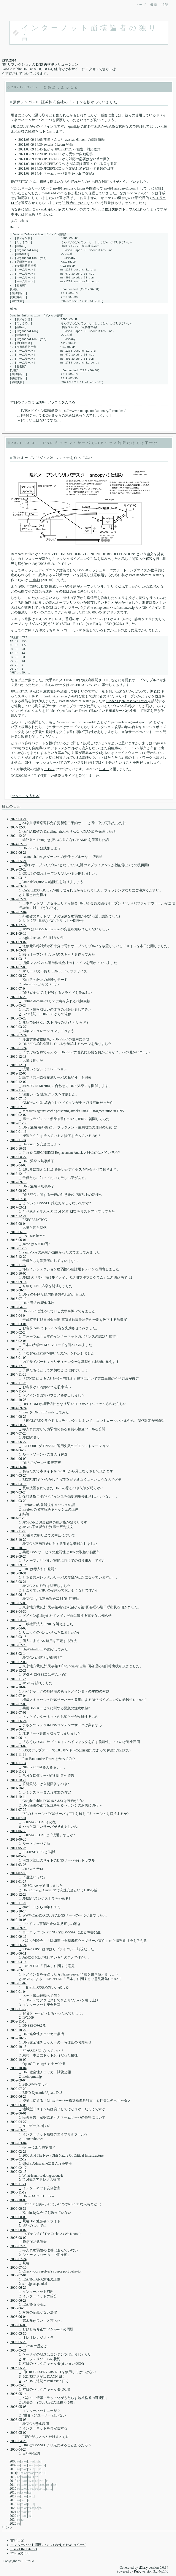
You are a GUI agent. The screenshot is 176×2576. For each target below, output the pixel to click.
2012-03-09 (18, 1746)
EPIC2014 (9, 60)
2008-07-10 (18, 2267)
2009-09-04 (18, 2080)
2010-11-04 (18, 1903)
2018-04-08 (18, 1165)
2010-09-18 (18, 1936)
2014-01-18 (18, 1518)
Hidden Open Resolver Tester (127, 701)
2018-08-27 (18, 1157)
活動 (21, 591)
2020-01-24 (18, 1048)
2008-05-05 (18, 2406)
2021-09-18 (18, 933)
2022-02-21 (18, 899)
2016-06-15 (18, 1232)
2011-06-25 (18, 1839)
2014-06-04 (18, 1467)
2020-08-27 (18, 975)
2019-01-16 (18, 1131)
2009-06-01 (18, 2113)
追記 (164, 4)
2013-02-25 (18, 1645)
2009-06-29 (18, 2096)
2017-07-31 (18, 1199)
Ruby (137, 2571)
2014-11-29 (18, 1374)
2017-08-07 (18, 1190)
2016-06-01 (18, 1240)
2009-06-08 (18, 2105)
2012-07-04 (18, 1695)
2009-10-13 (18, 2046)
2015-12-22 (18, 1256)
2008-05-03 (18, 2419)
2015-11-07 (18, 1265)
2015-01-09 (18, 1357)
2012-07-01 (18, 1712)
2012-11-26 (18, 1679)
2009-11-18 (18, 2021)
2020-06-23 (18, 997)
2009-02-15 (18, 2171)
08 (33, 2461)
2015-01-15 (18, 1349)
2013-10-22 (18, 1539)
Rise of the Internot (23, 2549)
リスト (104, 769)
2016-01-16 (18, 1248)
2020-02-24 (18, 1035)
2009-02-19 (18, 2159)
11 (40, 2461)
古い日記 (17, 2540)
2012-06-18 (18, 1729)
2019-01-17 (18, 1123)
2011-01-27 (18, 1881)
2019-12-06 (18, 1073)
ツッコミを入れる (61, 402)
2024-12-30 (18, 827)
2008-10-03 (18, 2200)
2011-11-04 (18, 1763)
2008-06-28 (18, 2287)
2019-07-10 (18, 1098)
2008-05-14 (18, 2394)
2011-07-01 (18, 1818)
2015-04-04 (18, 1315)
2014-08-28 (18, 1416)
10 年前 (34, 580)
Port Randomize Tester (52, 696)
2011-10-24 (18, 1780)
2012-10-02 (18, 1687)
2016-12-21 (18, 1216)
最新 (153, 4)
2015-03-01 (18, 1324)
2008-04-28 (18, 2441)
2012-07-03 (18, 1704)
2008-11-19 (18, 2192)
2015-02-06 (18, 1341)
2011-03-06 (18, 1864)
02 (18, 2465)
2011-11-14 (18, 1754)
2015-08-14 (18, 1290)
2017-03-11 (18, 1207)
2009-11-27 (18, 2009)
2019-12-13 (18, 1056)
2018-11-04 (18, 1140)
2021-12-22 (18, 925)
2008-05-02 (18, 2432)
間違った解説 (142, 559)
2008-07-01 (18, 2275)
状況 (121, 586)
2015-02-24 (18, 1332)
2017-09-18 (18, 1182)
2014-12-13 (18, 1366)
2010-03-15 (18, 1970)
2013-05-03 (18, 1603)
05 (22, 2461)
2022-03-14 (18, 886)
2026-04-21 (18, 819)
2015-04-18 (18, 1307)
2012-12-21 (18, 1670)
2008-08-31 (18, 2208)
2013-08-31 (18, 1573)
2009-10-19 (18, 2038)
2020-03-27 (18, 1027)
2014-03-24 (18, 1492)
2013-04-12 (18, 1620)
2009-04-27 (18, 2122)
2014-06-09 (18, 1458)
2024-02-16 (18, 844)
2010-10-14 (18, 1911)
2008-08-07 (18, 2230)
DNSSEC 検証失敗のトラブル (113, 209)
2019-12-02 (18, 1082)
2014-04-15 (18, 1484)
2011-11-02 (18, 1771)
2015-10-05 (18, 1273)
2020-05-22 (18, 1018)
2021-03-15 (24, 87)
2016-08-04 (18, 1223)
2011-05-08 (18, 1848)
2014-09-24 (18, 1408)
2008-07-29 (18, 2246)
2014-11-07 (18, 1391)
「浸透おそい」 (75, 203)
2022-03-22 (18, 869)
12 (40, 2469)
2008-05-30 (18, 2333)
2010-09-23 (18, 1928)
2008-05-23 (18, 2342)
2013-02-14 (18, 1653)
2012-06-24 (18, 1721)
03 (22, 2465)
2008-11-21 (18, 2184)
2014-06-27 (18, 1442)
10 (36, 2461)
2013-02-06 (18, 1662)
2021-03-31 (24, 443)
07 (29, 2461)
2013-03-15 (18, 1637)
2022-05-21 (18, 861)
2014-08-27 (18, 1425)
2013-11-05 (18, 1531)
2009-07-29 (18, 2089)
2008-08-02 (18, 2237)
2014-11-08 (18, 1383)
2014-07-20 (18, 1433)
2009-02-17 (18, 2168)
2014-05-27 (18, 1475)
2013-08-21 (18, 1582)
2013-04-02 (18, 1628)
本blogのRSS (20, 2553)
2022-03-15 (18, 878)
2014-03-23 (18, 1501)
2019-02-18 (18, 1107)
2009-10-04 (18, 2068)
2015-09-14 (18, 1282)
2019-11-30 (18, 1090)
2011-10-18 (18, 1788)
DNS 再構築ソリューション (56, 64)
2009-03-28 (18, 2130)
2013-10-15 (18, 1548)
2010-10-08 (18, 1920)
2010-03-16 (18, 1962)
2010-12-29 (18, 1894)
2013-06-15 (18, 1594)
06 (25, 2461)
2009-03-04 (18, 2143)
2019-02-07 (18, 1115)
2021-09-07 (18, 942)
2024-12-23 (18, 836)
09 (36, 2465)
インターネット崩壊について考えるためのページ (48, 2545)
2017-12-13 (18, 1174)
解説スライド (64, 776)
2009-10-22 (18, 2030)
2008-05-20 (18, 2368)
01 (18, 2469)
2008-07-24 (18, 2259)
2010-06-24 (18, 1945)
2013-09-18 (18, 1565)
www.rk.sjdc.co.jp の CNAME (57, 209)
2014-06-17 (18, 1450)
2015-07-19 (18, 1299)
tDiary (143, 2567)
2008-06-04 (18, 2316)
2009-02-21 (18, 2151)
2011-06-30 (18, 1831)
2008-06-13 (18, 2308)
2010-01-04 (18, 1991)
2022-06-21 (18, 852)
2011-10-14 (18, 1796)
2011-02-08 (18, 1873)
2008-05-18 (18, 2385)
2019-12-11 (18, 1065)
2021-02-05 (18, 967)
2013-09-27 (18, 1556)
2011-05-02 (18, 1856)
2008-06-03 (18, 2325)
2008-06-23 (18, 2300)
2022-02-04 (18, 912)
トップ (140, 4)
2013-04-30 (18, 1611)
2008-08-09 (18, 2217)
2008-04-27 (18, 2449)
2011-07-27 (18, 1809)
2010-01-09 (18, 1983)
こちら (49, 769)
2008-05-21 (18, 2350)
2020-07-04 (18, 988)
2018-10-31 (18, 1148)
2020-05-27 (18, 1005)
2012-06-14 (18, 1738)
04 (18, 2461)
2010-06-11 (18, 1953)
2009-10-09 (18, 2059)
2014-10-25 (18, 1400)
